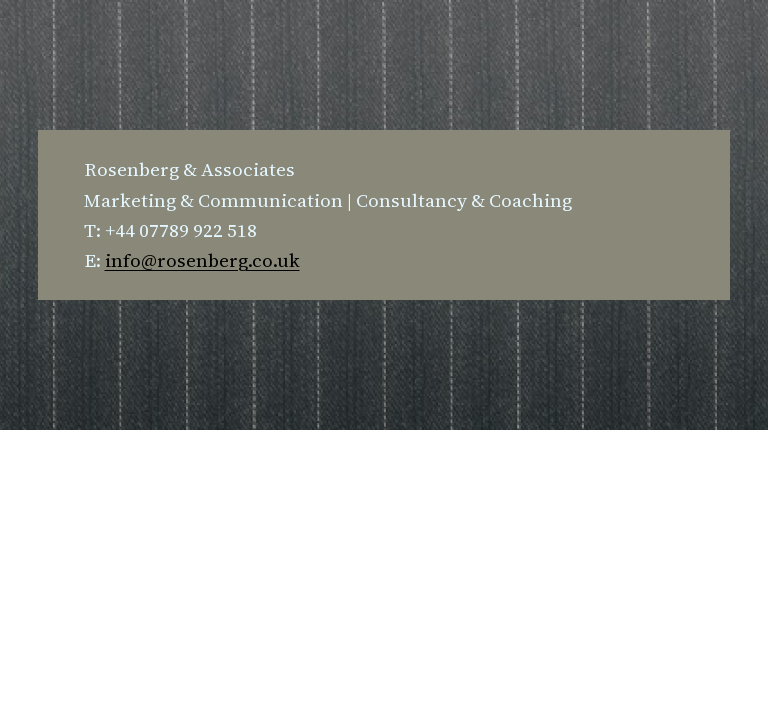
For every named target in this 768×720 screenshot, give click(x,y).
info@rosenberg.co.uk (202, 260)
